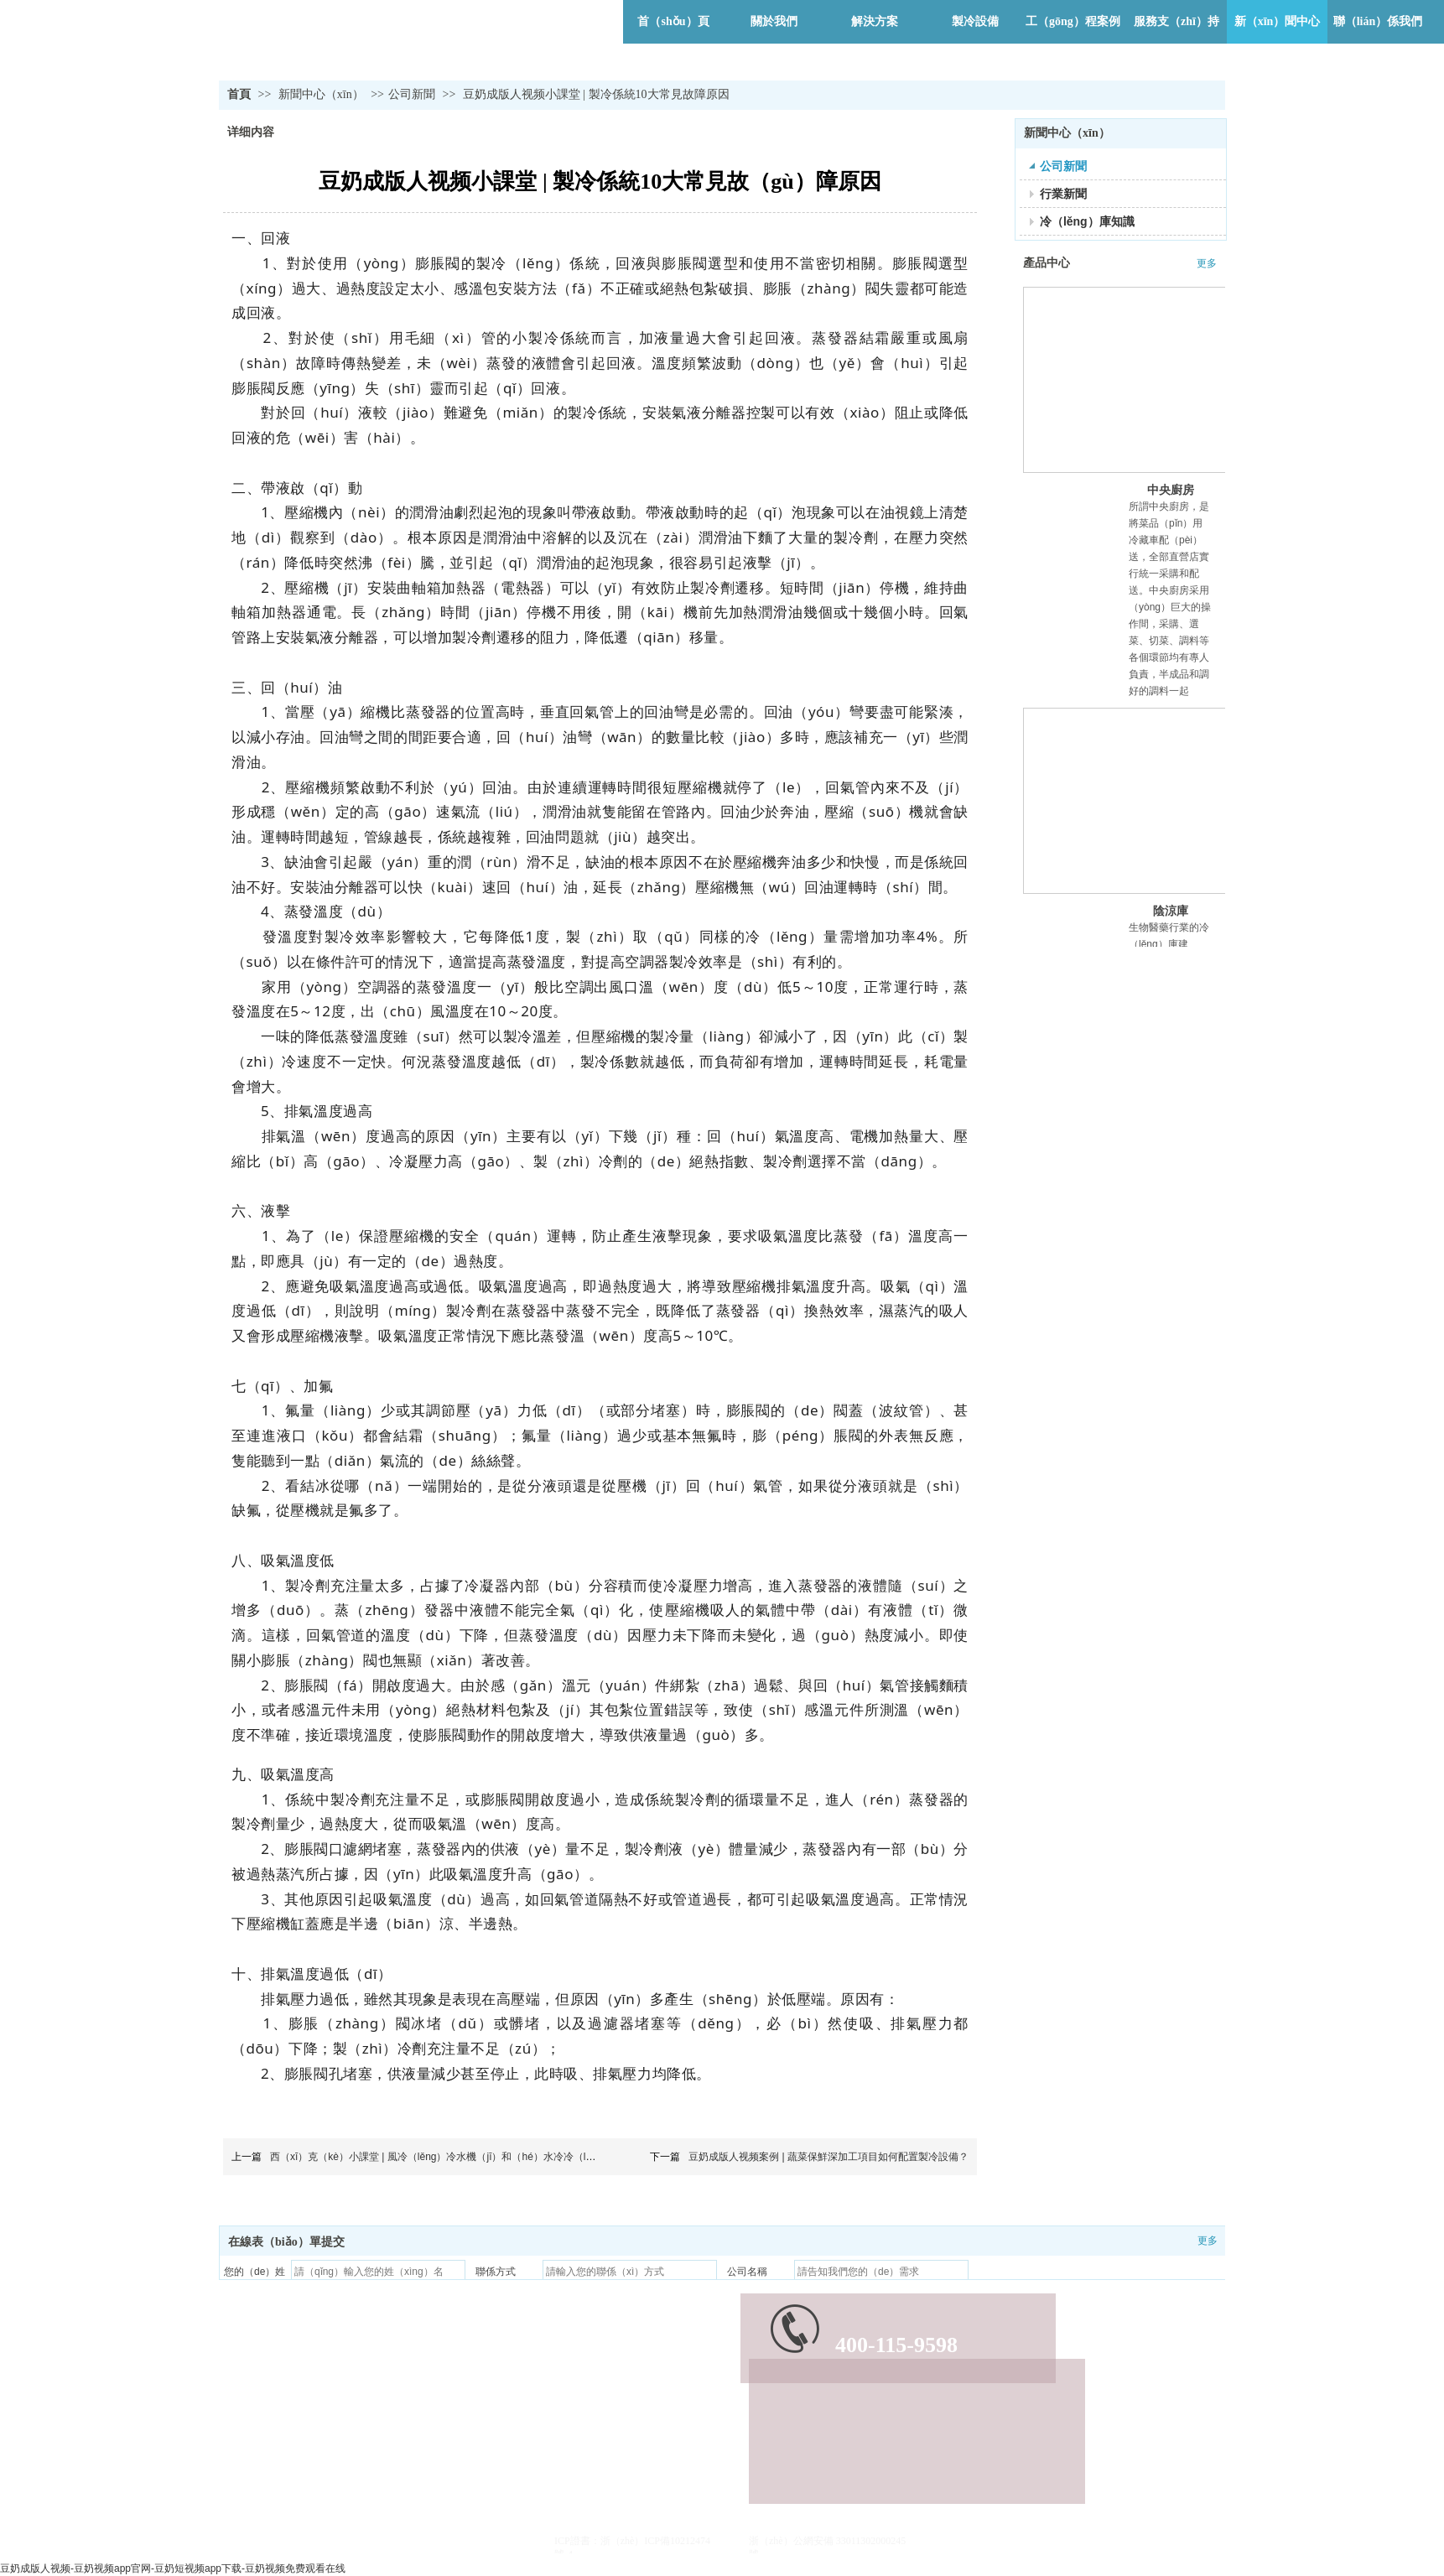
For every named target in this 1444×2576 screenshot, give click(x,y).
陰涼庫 (1170, 910)
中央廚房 (1170, 489)
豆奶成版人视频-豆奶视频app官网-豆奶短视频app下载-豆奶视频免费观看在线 (172, 2568)
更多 (1207, 263)
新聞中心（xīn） (322, 94)
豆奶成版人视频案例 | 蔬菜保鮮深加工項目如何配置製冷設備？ (828, 2157)
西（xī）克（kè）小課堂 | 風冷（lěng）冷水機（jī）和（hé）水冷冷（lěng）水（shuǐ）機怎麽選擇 (491, 2157)
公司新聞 (411, 94)
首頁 (239, 94)
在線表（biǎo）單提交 (286, 2242)
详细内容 (250, 132)
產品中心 (1046, 263)
